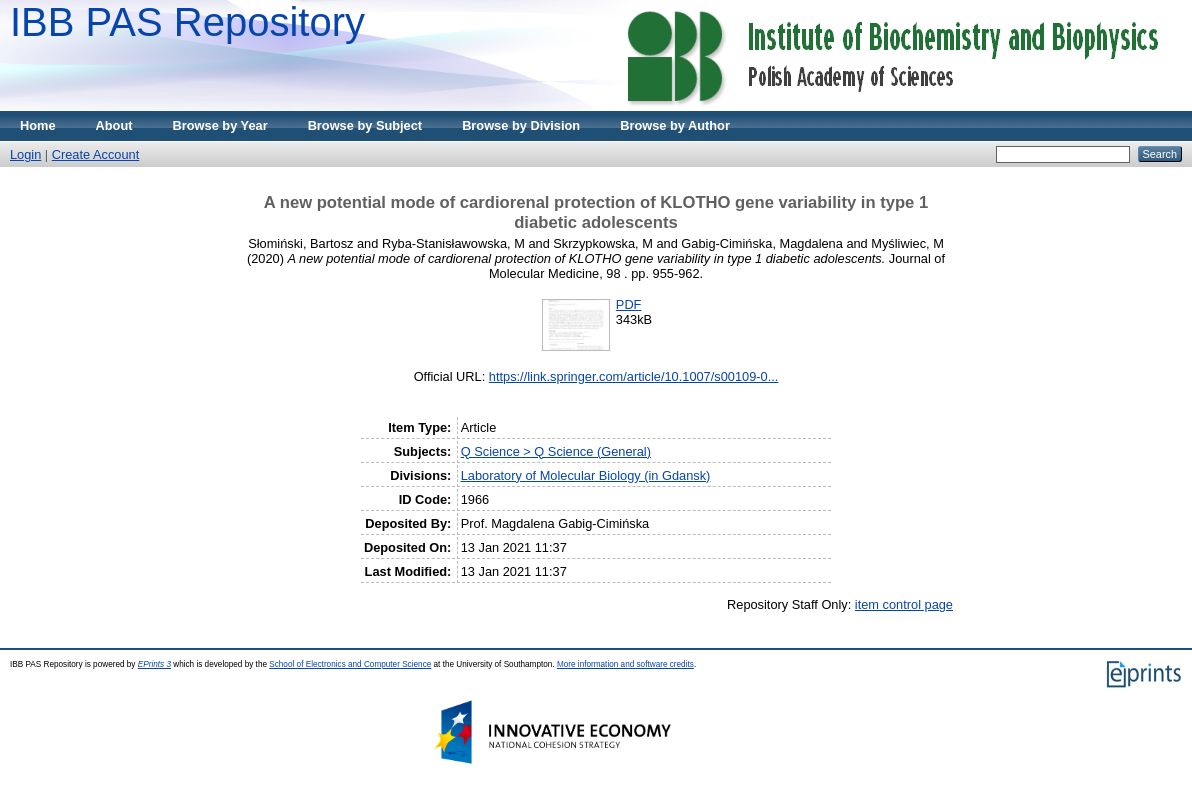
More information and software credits (625, 664)
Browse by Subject (365, 125)
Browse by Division (521, 125)
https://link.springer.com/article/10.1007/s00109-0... (634, 376)
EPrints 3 (154, 664)
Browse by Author (675, 125)
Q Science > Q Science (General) (556, 451)
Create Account (96, 154)
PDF (629, 304)
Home (38, 125)
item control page (904, 604)
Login (25, 154)
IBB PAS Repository (187, 22)
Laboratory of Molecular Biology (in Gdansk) (586, 475)
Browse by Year (220, 125)
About (114, 125)
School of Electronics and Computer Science (350, 664)
